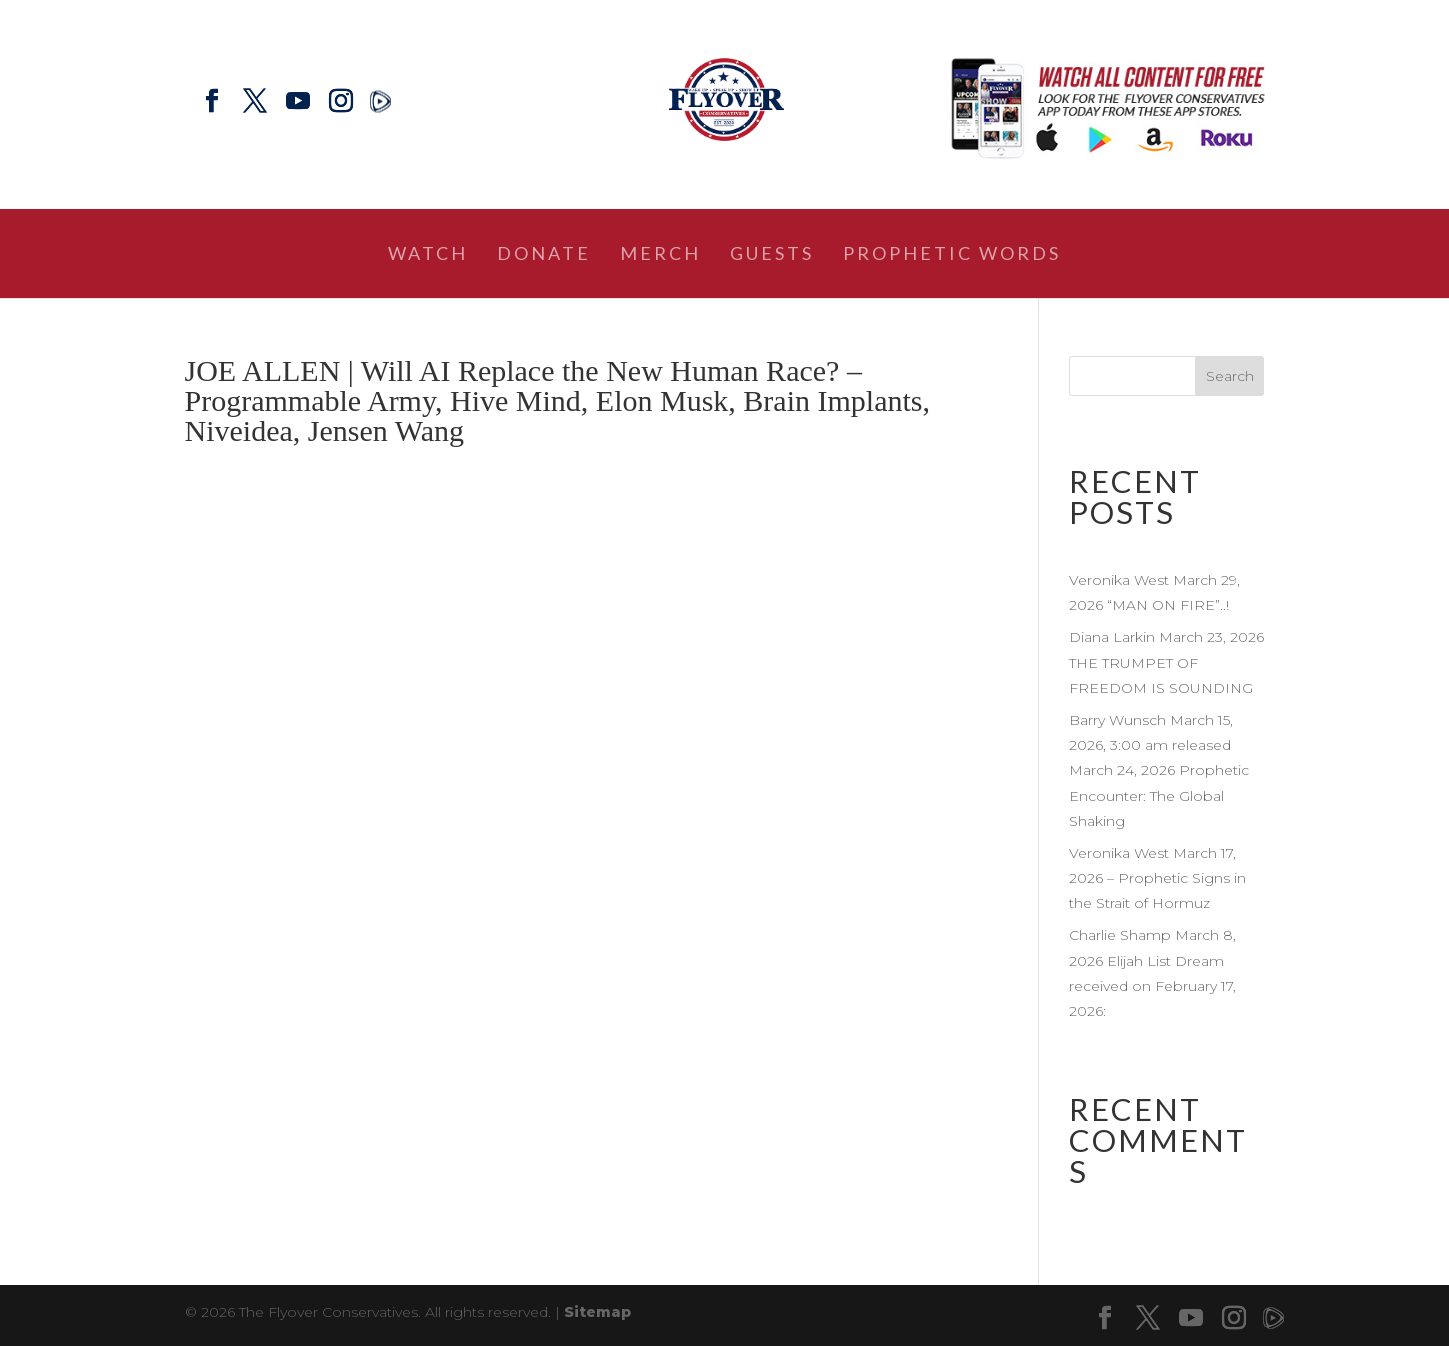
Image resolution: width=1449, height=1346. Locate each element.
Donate (544, 255)
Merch (660, 255)
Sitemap (597, 1312)
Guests (772, 255)
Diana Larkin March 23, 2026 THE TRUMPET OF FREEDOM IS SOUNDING (1166, 662)
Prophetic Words (952, 255)
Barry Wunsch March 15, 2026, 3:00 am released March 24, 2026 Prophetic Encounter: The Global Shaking (1159, 770)
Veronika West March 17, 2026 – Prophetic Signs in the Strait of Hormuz (1157, 878)
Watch (428, 255)
